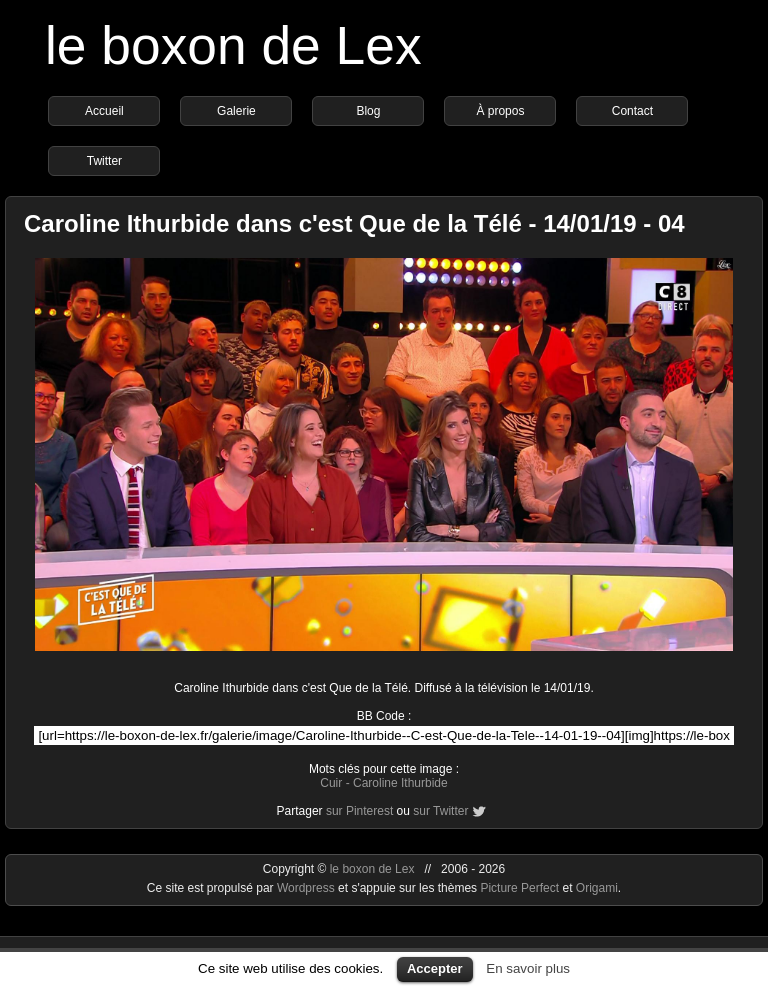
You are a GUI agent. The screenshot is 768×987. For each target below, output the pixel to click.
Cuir (331, 783)
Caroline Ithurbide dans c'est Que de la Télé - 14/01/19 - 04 (354, 223)
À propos (500, 111)
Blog (368, 111)
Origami (597, 888)
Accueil (104, 111)
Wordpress (307, 888)
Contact (632, 111)
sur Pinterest (359, 811)
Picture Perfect (519, 888)
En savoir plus (528, 968)
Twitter (104, 161)
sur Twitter (440, 811)
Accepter (435, 968)
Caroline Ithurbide (400, 783)
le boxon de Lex (233, 45)
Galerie (236, 111)
